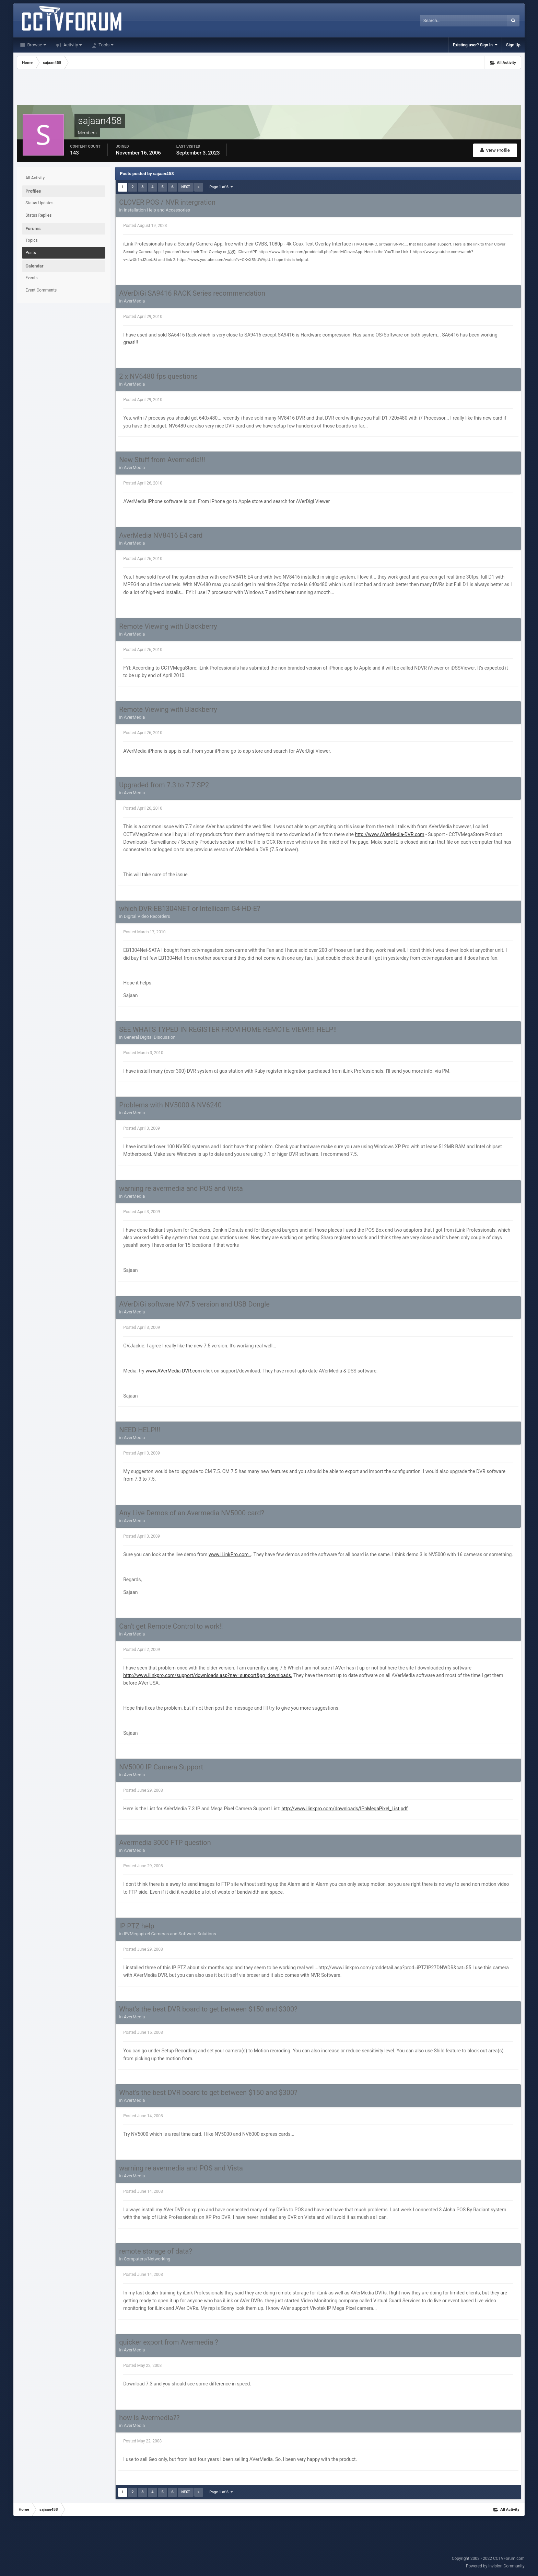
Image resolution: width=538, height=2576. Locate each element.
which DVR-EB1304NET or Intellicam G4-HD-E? (189, 908)
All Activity (35, 177)
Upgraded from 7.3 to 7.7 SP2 (164, 785)
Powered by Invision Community (495, 2566)
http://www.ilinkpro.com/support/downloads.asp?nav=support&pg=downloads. (207, 1675)
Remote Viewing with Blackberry (168, 626)
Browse (36, 44)
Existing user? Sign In (475, 44)
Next (185, 187)
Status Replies (38, 215)
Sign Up (513, 45)
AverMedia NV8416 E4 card (160, 535)
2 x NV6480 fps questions (158, 376)
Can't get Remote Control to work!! (171, 1626)
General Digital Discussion (150, 1037)
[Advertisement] (269, 87)
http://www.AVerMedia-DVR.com (389, 834)
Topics (31, 240)
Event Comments (41, 290)
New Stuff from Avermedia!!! (162, 460)
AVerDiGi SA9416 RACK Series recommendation (192, 293)
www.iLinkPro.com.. (230, 1554)
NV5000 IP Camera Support (161, 1767)
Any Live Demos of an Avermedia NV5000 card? (191, 1513)
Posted (145, 225)
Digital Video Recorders (147, 916)
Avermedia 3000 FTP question (165, 1842)
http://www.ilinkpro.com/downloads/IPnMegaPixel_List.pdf (344, 1808)
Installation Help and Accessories (157, 210)
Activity (72, 44)
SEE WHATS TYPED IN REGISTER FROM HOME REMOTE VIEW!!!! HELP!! (228, 1029)
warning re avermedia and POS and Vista (181, 1188)
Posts (30, 252)
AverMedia (134, 301)
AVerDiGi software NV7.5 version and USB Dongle (194, 1304)
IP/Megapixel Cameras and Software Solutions (170, 1933)
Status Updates (39, 203)
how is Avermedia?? (149, 2418)
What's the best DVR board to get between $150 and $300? (208, 2009)
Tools (105, 44)
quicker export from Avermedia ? (168, 2342)
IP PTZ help (136, 1926)
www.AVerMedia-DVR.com (173, 1371)
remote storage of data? (155, 2251)
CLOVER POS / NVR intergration (167, 202)
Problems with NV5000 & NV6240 (170, 1105)
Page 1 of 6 (220, 187)
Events (31, 277)
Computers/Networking (147, 2258)
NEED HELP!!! (139, 1430)
